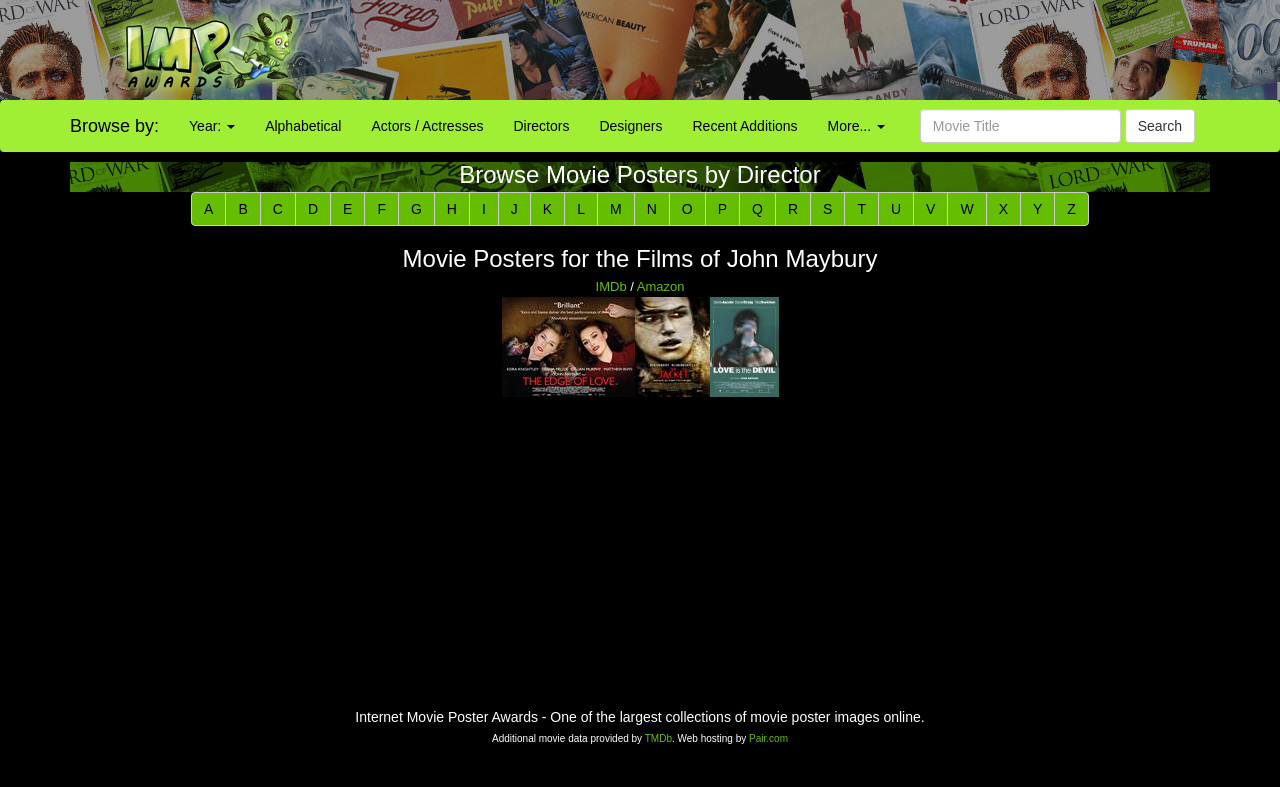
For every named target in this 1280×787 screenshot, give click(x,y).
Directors (541, 126)
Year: (212, 126)
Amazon (661, 286)
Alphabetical (303, 126)
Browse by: (114, 126)
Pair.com (768, 738)
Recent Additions (745, 126)
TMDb (658, 738)
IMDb (611, 286)
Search (1160, 126)
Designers (630, 126)
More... (856, 126)
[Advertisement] (800, 50)
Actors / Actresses (427, 126)
